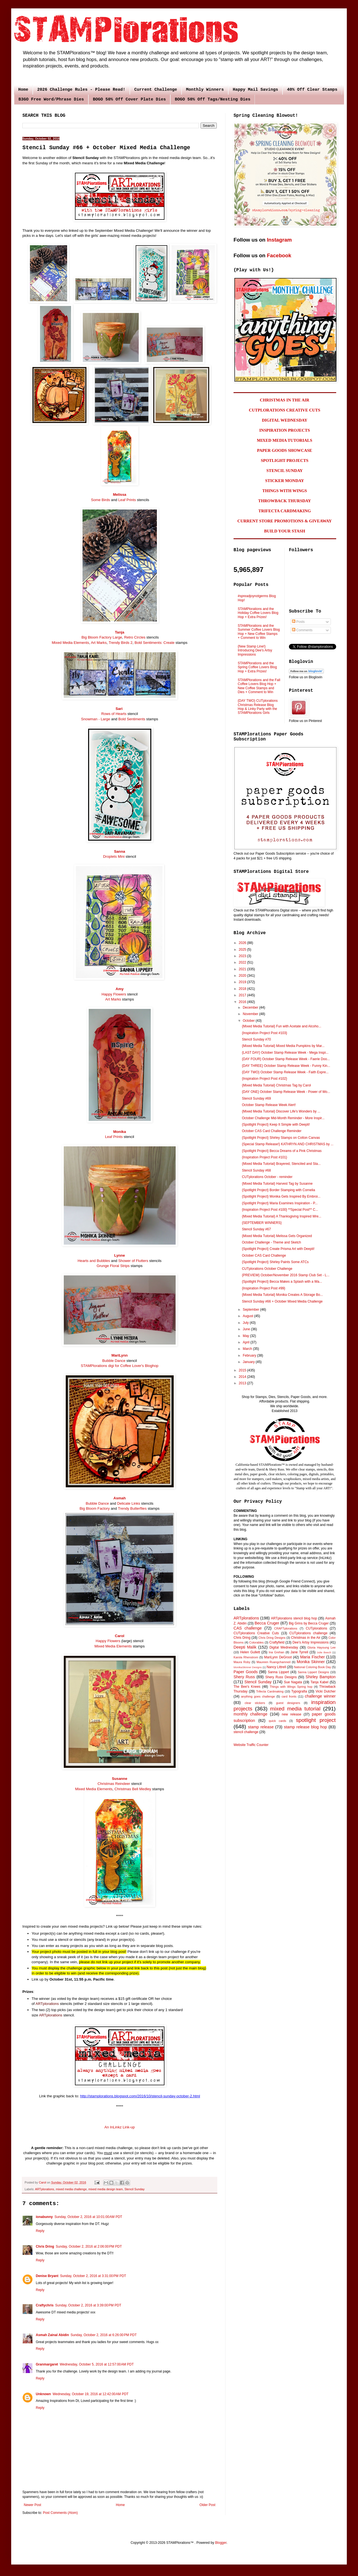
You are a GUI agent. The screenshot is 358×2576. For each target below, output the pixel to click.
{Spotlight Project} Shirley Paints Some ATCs (275, 1262)
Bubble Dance (114, 1361)
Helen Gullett (250, 1652)
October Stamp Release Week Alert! (269, 1105)
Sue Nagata (293, 1682)
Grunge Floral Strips (112, 1266)
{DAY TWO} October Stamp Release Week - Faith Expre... (285, 1072)
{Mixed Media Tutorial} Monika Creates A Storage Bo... (282, 1295)
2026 (243, 943)
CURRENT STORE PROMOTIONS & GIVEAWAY (284, 521)
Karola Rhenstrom (246, 1657)
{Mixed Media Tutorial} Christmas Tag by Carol (276, 1085)
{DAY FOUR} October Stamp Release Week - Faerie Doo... (286, 1059)
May (246, 1336)
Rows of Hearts (113, 714)
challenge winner (320, 1696)
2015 (243, 1370)
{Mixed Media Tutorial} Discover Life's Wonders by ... (281, 1111)
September (251, 1310)
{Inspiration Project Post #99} (263, 1288)
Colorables (256, 1642)
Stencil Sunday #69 (256, 1098)
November (251, 1014)
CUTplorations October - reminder (267, 1177)
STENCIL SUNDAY (285, 470)
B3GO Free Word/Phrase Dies (51, 99)
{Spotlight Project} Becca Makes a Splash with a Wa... (282, 1282)
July (246, 1323)
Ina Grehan (276, 1652)
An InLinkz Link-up (119, 2127)
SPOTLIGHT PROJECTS (284, 460)
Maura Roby (242, 1662)
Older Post (207, 2505)
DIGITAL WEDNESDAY (284, 420)
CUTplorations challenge (308, 1633)
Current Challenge (155, 89)
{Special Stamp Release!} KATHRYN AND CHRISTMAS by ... (287, 1144)
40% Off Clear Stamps (312, 89)
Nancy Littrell (276, 1667)
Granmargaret (47, 2364)
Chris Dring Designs (272, 1637)
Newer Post (32, 2505)
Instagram (279, 240)
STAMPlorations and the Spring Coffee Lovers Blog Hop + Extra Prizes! (257, 667)
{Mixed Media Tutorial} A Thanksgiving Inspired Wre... (281, 1216)
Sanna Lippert (278, 1672)
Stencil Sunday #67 (256, 1229)
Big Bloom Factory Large (101, 637)
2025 (243, 950)
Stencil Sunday (134, 2189)
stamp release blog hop (305, 1727)
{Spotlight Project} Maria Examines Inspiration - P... (280, 1203)
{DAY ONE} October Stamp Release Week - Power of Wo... (286, 1092)
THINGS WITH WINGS (284, 490)
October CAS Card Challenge (264, 1255)
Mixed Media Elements (70, 643)
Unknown (43, 2394)
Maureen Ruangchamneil (273, 1662)
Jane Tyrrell (299, 1652)
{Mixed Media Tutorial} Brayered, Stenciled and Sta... (281, 1164)
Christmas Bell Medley (132, 1789)
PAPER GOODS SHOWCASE (284, 450)
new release (291, 1714)
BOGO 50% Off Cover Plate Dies (129, 99)
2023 (243, 956)
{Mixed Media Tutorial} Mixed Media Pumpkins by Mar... (283, 1046)
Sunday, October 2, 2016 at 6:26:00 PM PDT (103, 2335)
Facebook (279, 255)
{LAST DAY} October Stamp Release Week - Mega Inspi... (285, 1053)
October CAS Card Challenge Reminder (272, 1131)
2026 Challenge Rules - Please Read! (81, 89)
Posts (298, 622)
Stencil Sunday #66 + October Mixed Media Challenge (282, 1301)
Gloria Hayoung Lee (321, 1647)
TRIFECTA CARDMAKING (284, 511)
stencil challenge (246, 1732)
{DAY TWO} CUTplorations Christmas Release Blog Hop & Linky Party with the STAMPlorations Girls (258, 707)
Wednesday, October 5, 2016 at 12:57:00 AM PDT (97, 2364)
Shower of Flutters (133, 1261)
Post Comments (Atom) (60, 2513)
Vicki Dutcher (325, 1691)
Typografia (299, 1691)
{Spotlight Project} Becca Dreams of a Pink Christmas (282, 1151)
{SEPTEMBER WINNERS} (262, 1223)
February (250, 1355)
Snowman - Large (95, 719)
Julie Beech (324, 1652)
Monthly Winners (205, 89)
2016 (243, 1002)
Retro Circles (134, 637)
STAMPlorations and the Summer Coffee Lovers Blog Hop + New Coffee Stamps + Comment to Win (259, 632)
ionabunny (44, 2217)
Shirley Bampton (321, 1677)
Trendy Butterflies (132, 1508)
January (249, 1362)
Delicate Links (128, 1503)
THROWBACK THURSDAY (284, 501)
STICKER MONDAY (284, 480)
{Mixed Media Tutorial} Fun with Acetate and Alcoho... (281, 1026)
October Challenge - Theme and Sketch (271, 1242)
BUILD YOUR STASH (284, 531)
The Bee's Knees (247, 1687)
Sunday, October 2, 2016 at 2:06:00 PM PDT (89, 2246)
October (249, 1021)
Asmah (120, 1498)
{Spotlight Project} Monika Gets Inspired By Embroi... (281, 1196)
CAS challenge (248, 1628)
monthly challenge (250, 1714)
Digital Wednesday (283, 1647)
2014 (243, 1377)
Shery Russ (244, 1677)
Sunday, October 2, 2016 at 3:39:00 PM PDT (88, 2305)
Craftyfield (276, 1642)
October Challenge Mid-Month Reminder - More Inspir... (283, 1118)
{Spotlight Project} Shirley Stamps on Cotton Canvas (281, 1138)
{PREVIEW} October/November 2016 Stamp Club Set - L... (285, 1275)
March (248, 1349)
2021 (243, 969)
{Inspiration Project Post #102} (264, 1079)
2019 (243, 982)
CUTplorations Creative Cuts (256, 1633)
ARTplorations (47, 2004)
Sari (119, 709)
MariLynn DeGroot (278, 1657)
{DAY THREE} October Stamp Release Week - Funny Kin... (286, 1066)
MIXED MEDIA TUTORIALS (284, 440)
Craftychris (44, 2305)
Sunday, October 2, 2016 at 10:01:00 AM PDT (88, 2217)
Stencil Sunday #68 (256, 1170)
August (248, 1316)
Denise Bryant (47, 2276)
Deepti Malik (245, 1647)
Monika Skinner (311, 1661)
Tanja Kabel (319, 1682)
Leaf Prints (127, 500)
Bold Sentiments (131, 719)
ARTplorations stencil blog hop (294, 1618)
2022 (243, 962)
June (247, 1329)
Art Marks (99, 643)
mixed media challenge (71, 2189)
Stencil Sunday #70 (256, 1039)
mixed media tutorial (295, 1709)
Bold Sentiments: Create (155, 643)
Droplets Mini (114, 856)
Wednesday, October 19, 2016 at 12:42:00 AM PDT (90, 2394)
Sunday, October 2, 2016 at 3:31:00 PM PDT (93, 2276)
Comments (302, 630)
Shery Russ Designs (281, 1677)
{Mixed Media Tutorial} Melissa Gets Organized (277, 1236)
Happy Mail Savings (255, 89)
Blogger (221, 2543)
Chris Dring (45, 2246)
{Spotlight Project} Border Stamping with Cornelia (278, 1190)
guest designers (288, 1703)
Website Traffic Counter (251, 1745)
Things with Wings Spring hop (291, 1686)
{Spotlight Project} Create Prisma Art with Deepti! (278, 1249)
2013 (243, 1383)
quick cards (277, 1720)
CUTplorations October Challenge (267, 1269)
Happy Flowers (114, 994)
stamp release (261, 1727)
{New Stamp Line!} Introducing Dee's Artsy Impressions (255, 650)
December (251, 1007)
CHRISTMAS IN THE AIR (284, 400)
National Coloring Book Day (312, 1667)
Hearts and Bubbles (94, 1261)
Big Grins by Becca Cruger (309, 1623)
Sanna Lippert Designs (313, 1672)
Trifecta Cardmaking (270, 1691)
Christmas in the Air (306, 1638)
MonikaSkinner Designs (248, 1667)
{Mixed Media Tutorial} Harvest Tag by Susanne (277, 1184)
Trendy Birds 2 (120, 643)
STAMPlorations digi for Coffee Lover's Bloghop (120, 1366)
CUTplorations (316, 1628)
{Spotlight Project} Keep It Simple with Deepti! (276, 1124)
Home (23, 89)
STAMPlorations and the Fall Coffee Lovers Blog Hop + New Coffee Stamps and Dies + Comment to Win (259, 686)
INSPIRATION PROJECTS (284, 430)
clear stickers (255, 1703)
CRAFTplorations (285, 1628)
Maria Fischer (312, 1657)
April (246, 1342)
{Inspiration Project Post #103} (264, 1033)
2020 (243, 976)
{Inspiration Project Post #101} (264, 1157)
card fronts (289, 1696)
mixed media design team (105, 2189)
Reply (40, 2231)
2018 (243, 989)
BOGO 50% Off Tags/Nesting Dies (212, 99)
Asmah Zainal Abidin (52, 2335)
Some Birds (100, 500)
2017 (243, 995)
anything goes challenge (258, 1696)
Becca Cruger (267, 1623)
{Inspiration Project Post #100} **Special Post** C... (280, 1210)
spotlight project (316, 1720)
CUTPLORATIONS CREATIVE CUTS (284, 410)
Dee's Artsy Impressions (311, 1642)
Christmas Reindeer (114, 1784)
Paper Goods (246, 1672)
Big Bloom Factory (95, 1508)
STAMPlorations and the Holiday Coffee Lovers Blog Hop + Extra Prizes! (258, 613)
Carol (119, 1636)
